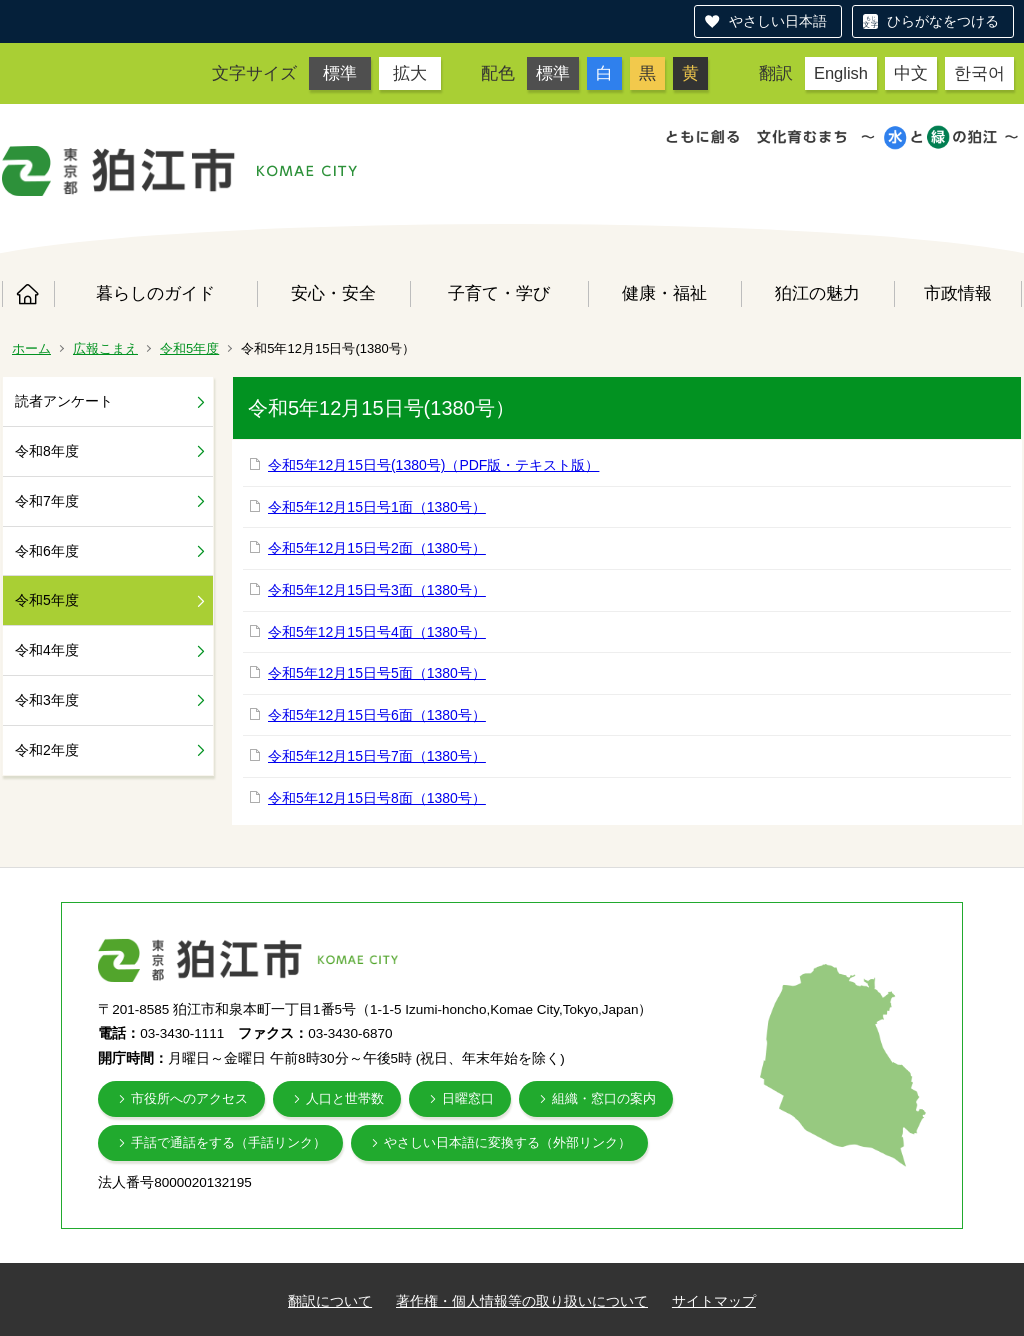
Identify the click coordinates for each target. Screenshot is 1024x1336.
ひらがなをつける (943, 21)
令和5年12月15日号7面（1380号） (377, 756)
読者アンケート (64, 401)
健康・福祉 (664, 293)
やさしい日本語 (778, 21)
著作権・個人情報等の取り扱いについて (522, 1301)
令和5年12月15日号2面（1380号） (377, 548)
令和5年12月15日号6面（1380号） (377, 715)
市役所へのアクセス (189, 1098)
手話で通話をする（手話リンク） (228, 1142)
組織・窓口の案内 (604, 1098)
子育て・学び (499, 293)
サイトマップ (714, 1301)
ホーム (28, 294)
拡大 (410, 73)
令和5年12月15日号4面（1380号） (377, 632)
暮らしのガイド (155, 293)
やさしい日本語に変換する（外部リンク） (507, 1142)
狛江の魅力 (817, 293)
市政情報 (958, 293)
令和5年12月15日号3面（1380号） (377, 590)
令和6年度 (47, 551)
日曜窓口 (468, 1098)
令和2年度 (47, 750)
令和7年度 (47, 501)
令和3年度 (47, 700)
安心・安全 (333, 293)
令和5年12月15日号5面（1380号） (377, 673)
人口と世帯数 (345, 1098)
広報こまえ (105, 348)
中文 (911, 73)
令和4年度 (47, 650)
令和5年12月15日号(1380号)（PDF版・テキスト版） (433, 465)
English (841, 73)
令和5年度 (189, 348)
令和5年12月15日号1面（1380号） (377, 507)
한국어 (979, 73)
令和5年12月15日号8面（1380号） (377, 798)
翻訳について (330, 1301)
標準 (340, 73)
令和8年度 (47, 451)
